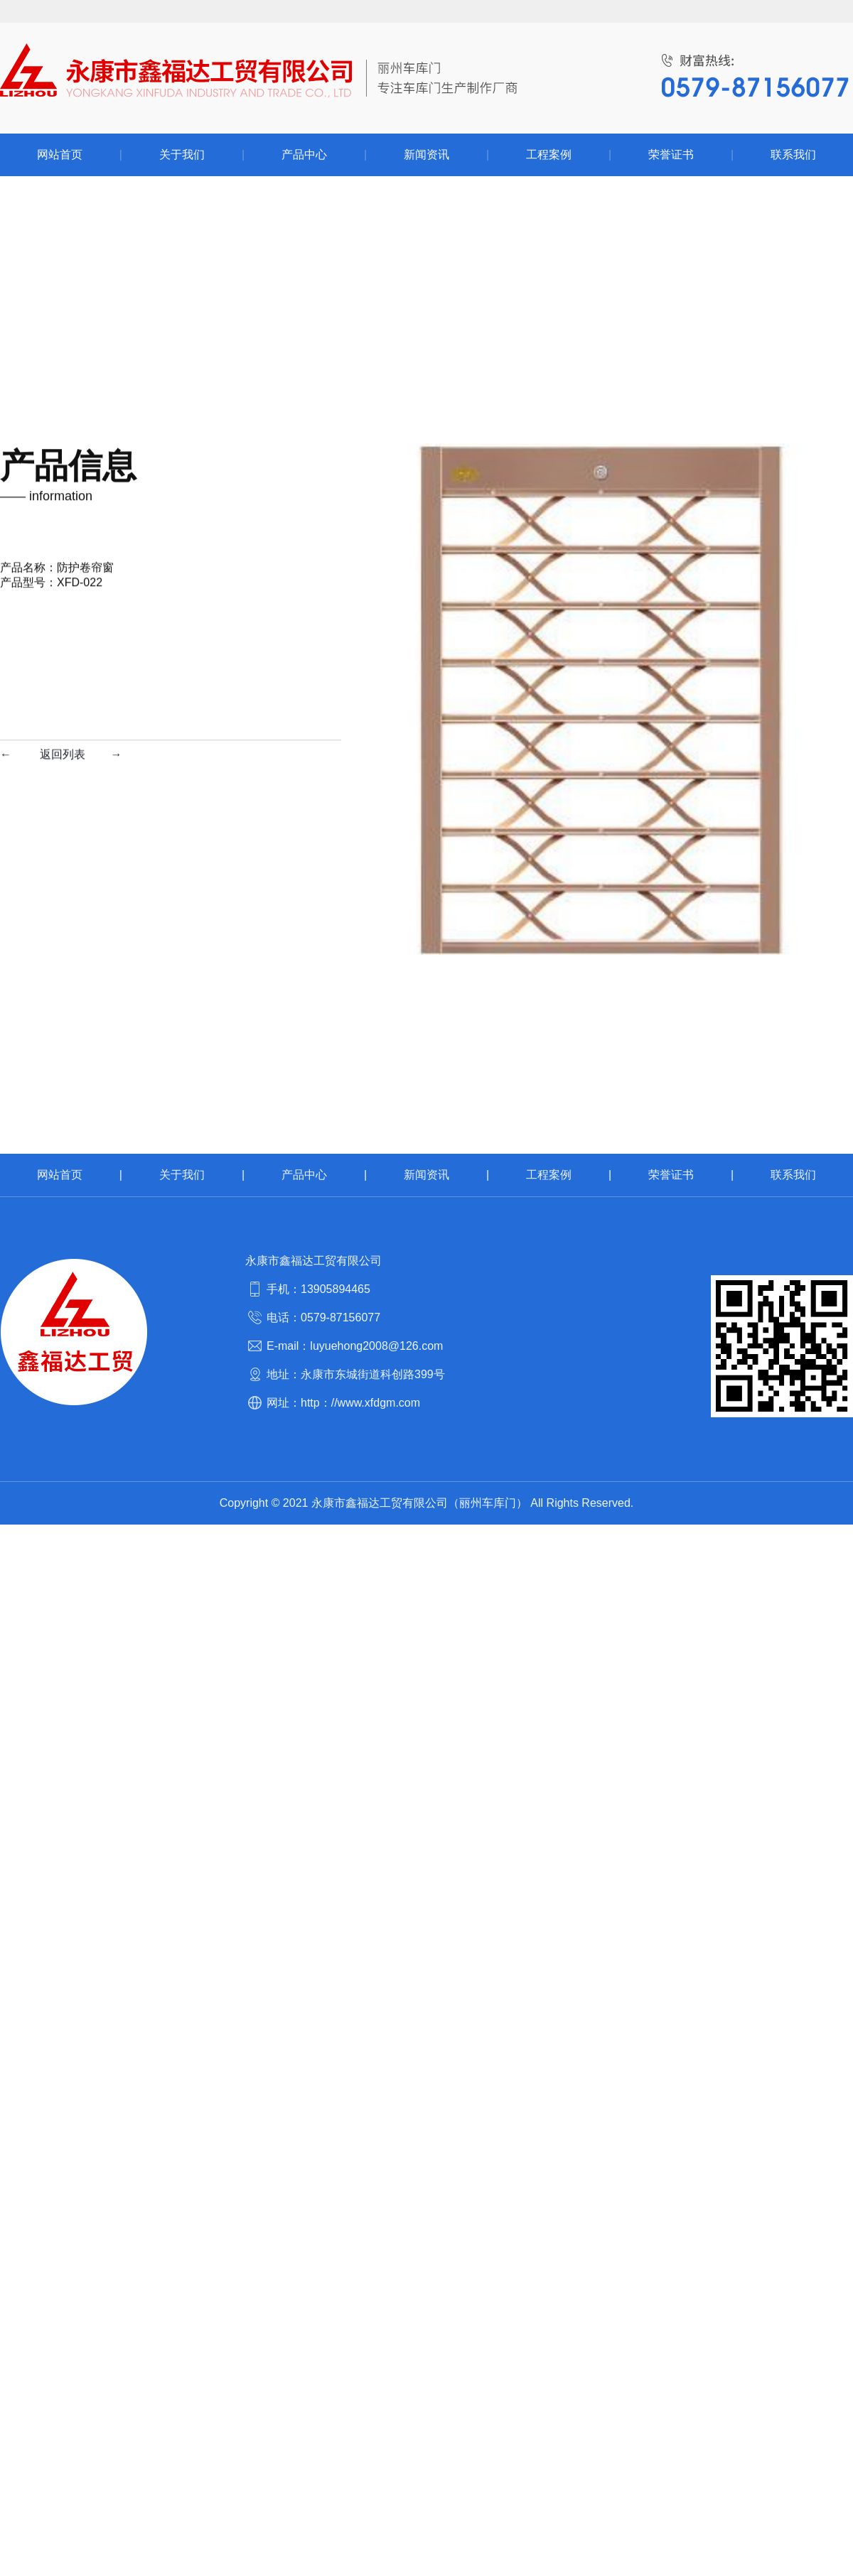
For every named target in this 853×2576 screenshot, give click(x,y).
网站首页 (59, 1175)
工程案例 (549, 1175)
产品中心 (304, 1175)
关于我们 (182, 1175)
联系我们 (793, 1175)
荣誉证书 (671, 1175)
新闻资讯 (426, 1175)
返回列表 (62, 330)
